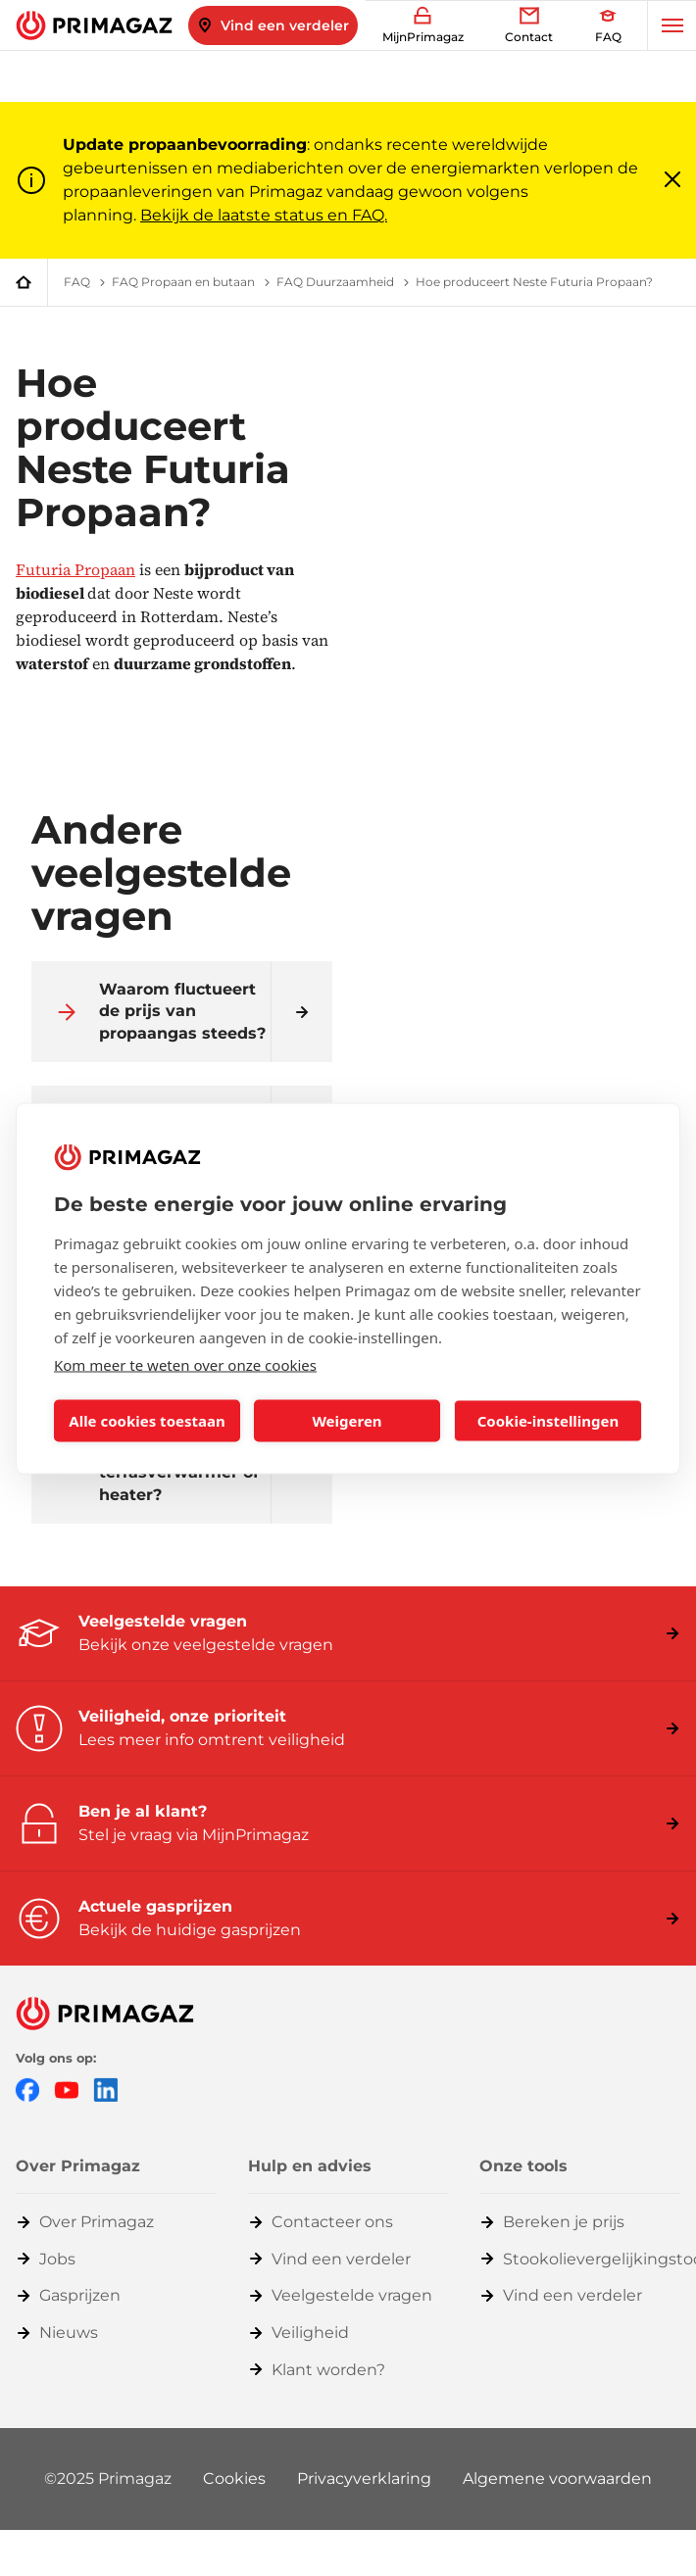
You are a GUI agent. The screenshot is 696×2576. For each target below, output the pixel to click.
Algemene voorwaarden (557, 2478)
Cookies (234, 2478)
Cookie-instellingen (548, 1421)
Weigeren (346, 1421)
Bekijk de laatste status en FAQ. (263, 215)
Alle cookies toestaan (146, 1421)
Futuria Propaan (75, 569)
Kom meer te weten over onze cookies (185, 1364)
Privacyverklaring (364, 2478)
